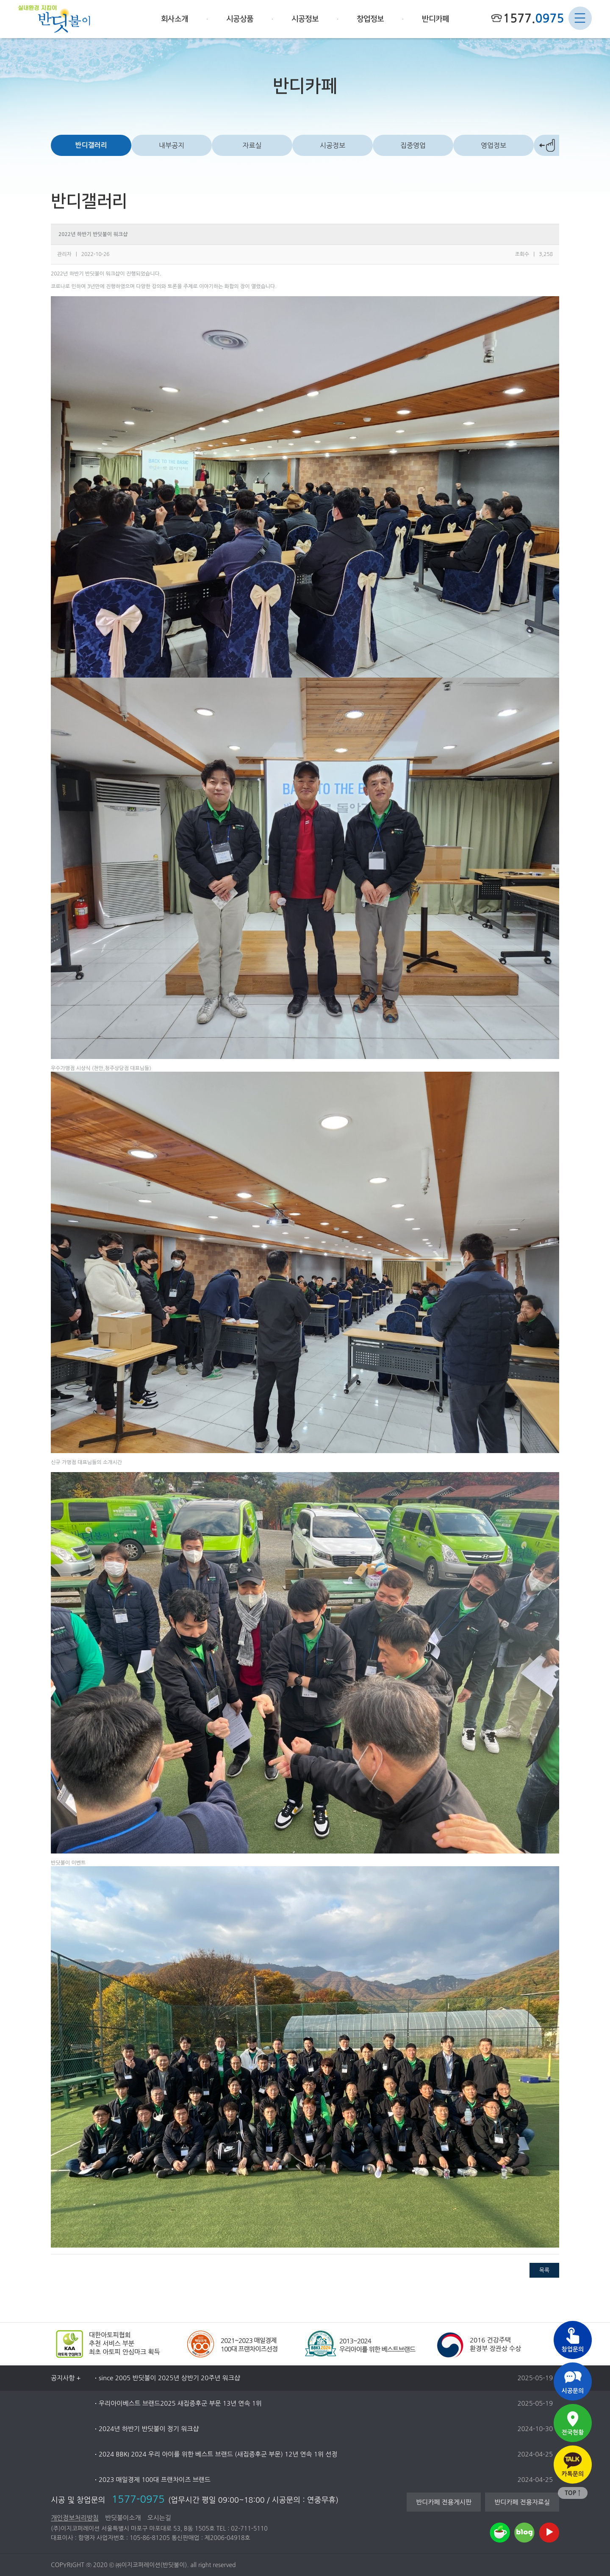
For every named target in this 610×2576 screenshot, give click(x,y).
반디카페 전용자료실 (522, 2502)
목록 (544, 2270)
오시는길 (159, 2518)
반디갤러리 (91, 145)
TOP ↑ (572, 2493)
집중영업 (413, 145)
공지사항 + (65, 2378)
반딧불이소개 (123, 2518)
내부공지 (171, 145)
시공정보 (332, 145)
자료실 (251, 145)
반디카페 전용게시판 (443, 2502)
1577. (533, 18)
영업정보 (493, 145)
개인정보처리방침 (75, 2518)
